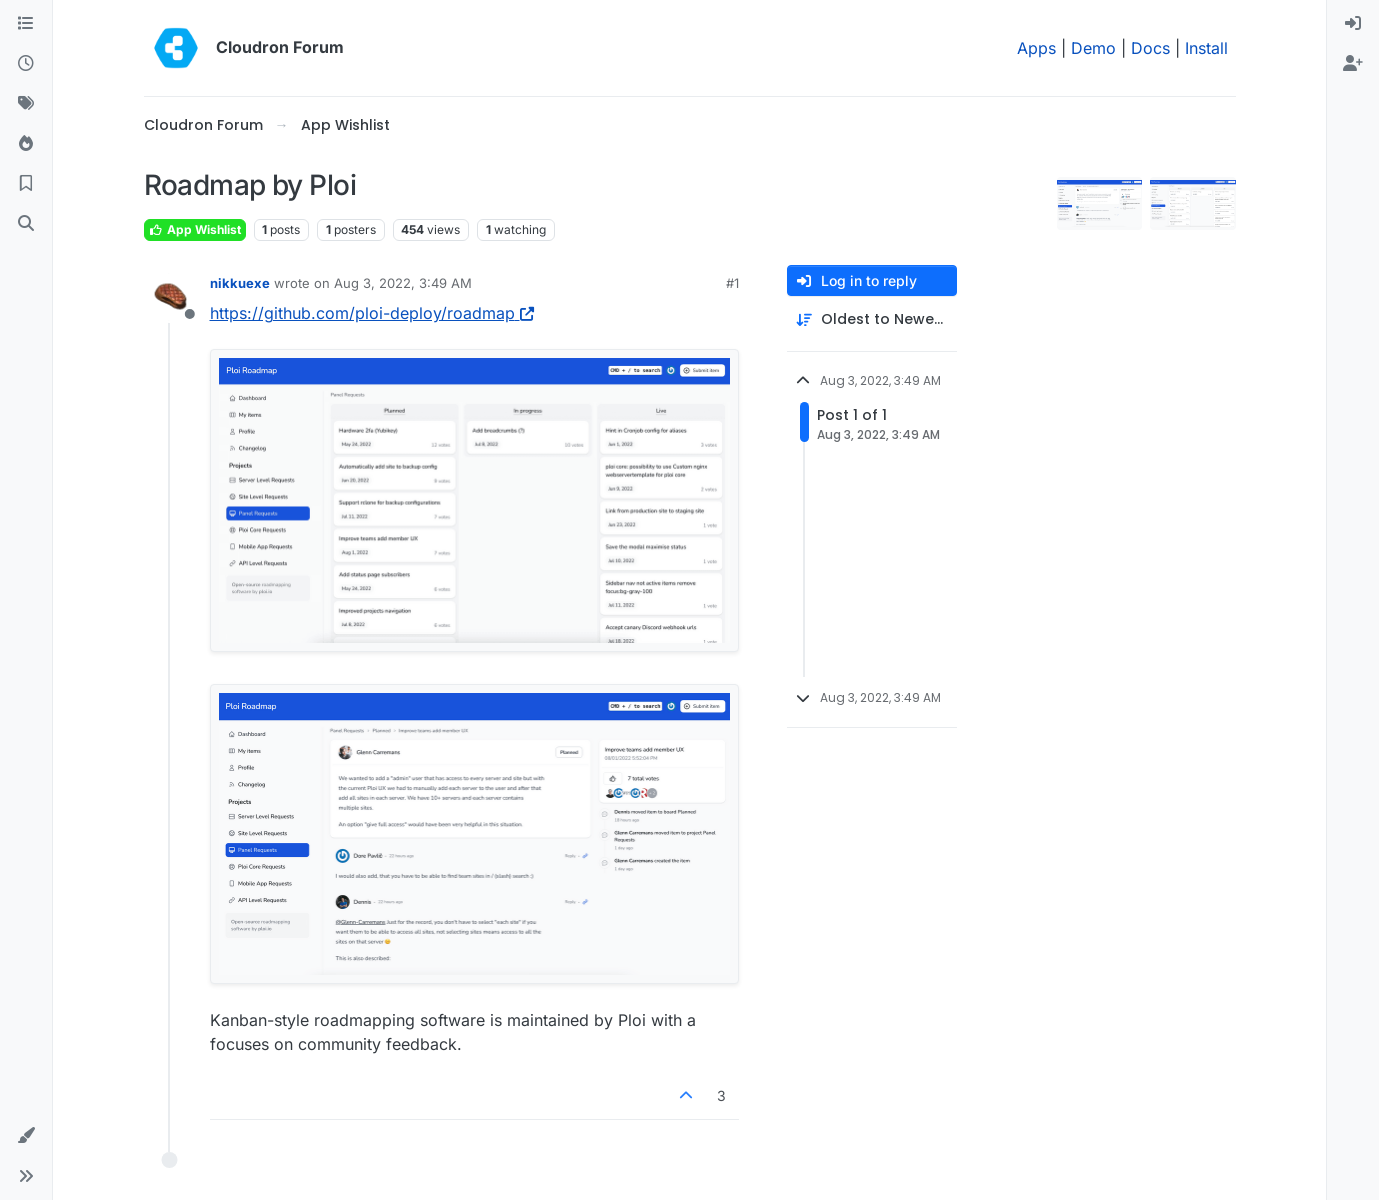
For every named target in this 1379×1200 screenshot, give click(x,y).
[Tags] (26, 104)
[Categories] (26, 24)
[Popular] (26, 144)
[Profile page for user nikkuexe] (170, 297)
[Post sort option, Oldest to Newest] (872, 319)
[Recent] (26, 64)
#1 (732, 283)
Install (1206, 48)
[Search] (26, 224)
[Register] (1353, 64)
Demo (1093, 48)
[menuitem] (1353, 24)
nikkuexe (240, 283)
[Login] (1353, 24)
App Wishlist (195, 229)
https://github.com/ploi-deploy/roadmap (372, 313)
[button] (26, 1136)
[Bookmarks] (26, 184)
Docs (1150, 48)
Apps (1036, 48)
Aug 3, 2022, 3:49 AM (403, 283)
